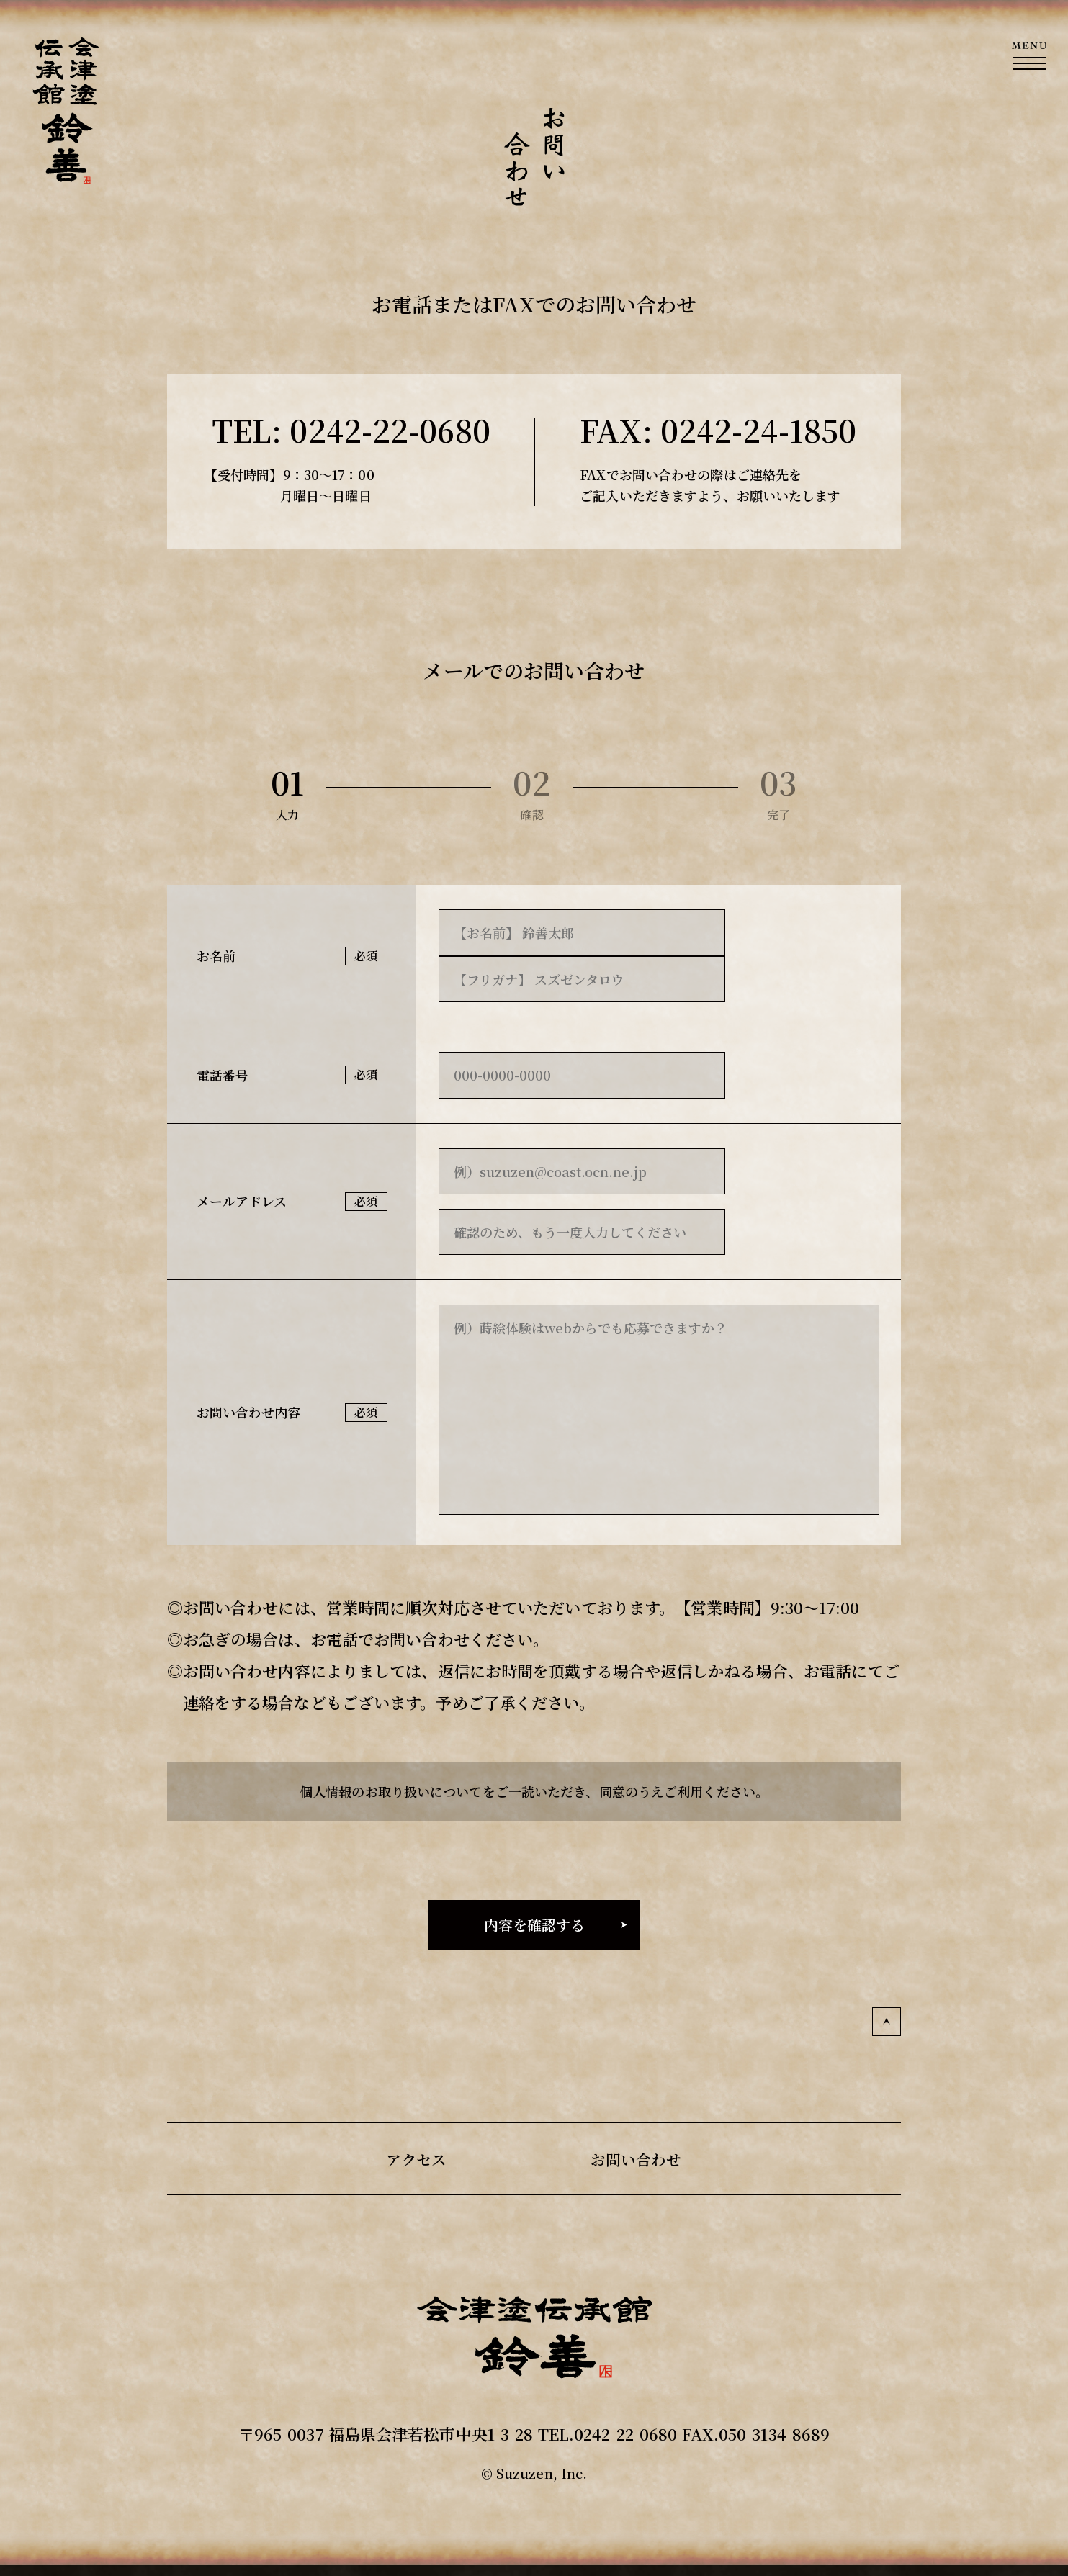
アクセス (413, 2159)
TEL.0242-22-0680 (608, 2434)
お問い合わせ (638, 2159)
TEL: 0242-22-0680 (351, 429)
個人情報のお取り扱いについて (391, 1791)
